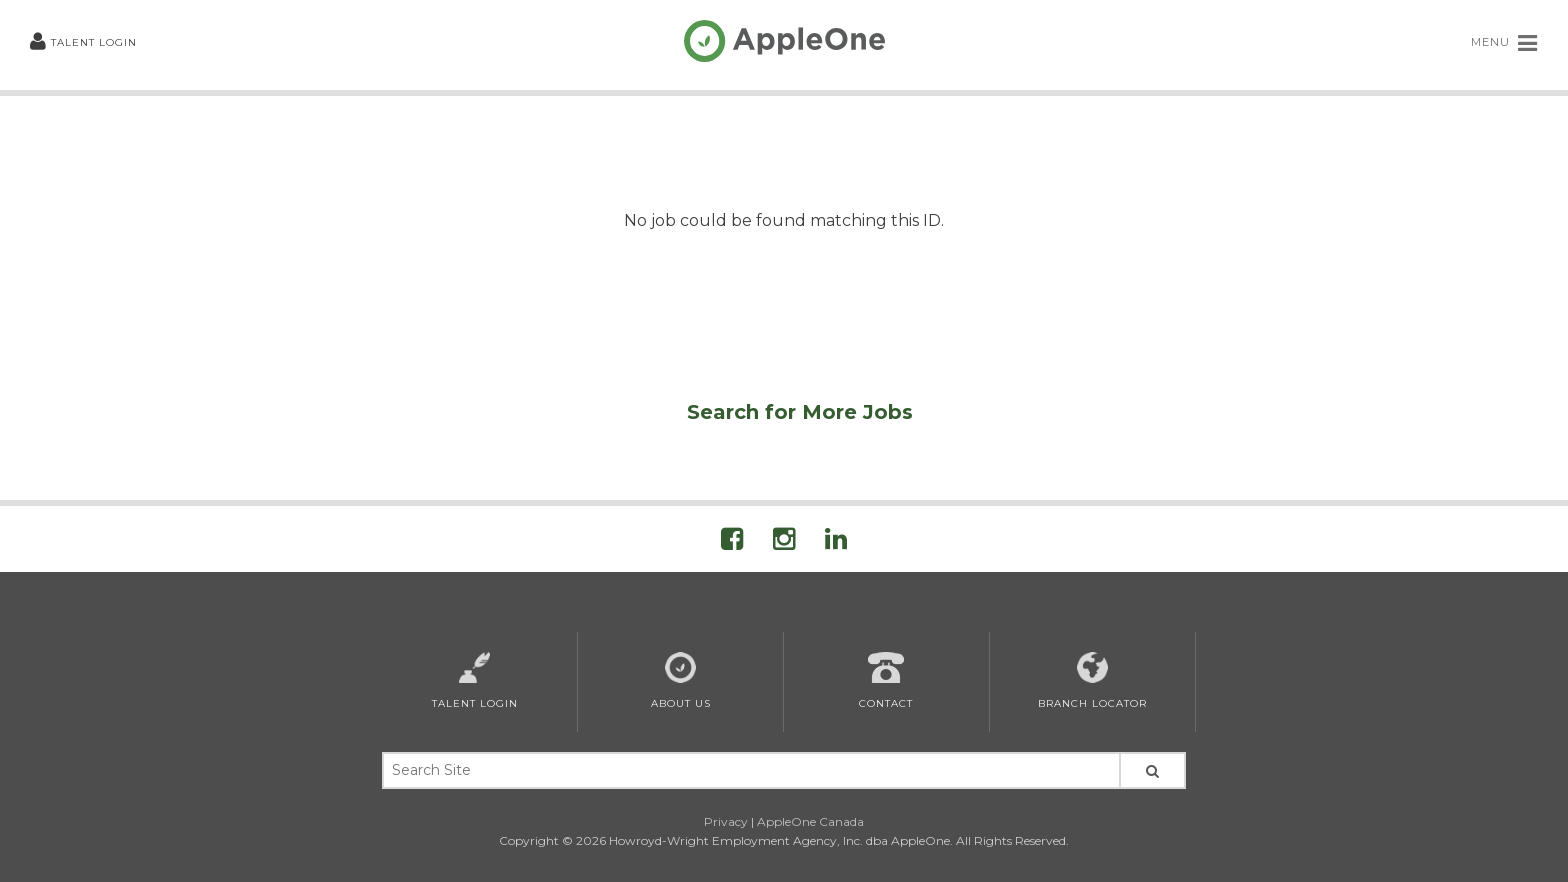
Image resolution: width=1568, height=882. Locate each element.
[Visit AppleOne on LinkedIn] (836, 542)
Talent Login (83, 42)
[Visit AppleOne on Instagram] (784, 542)
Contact (886, 681)
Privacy (726, 821)
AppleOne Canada (810, 821)
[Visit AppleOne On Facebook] (732, 542)
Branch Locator (1092, 681)
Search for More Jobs (800, 412)
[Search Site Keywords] (750, 770)
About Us (681, 681)
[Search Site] (1152, 770)
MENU (1504, 43)
